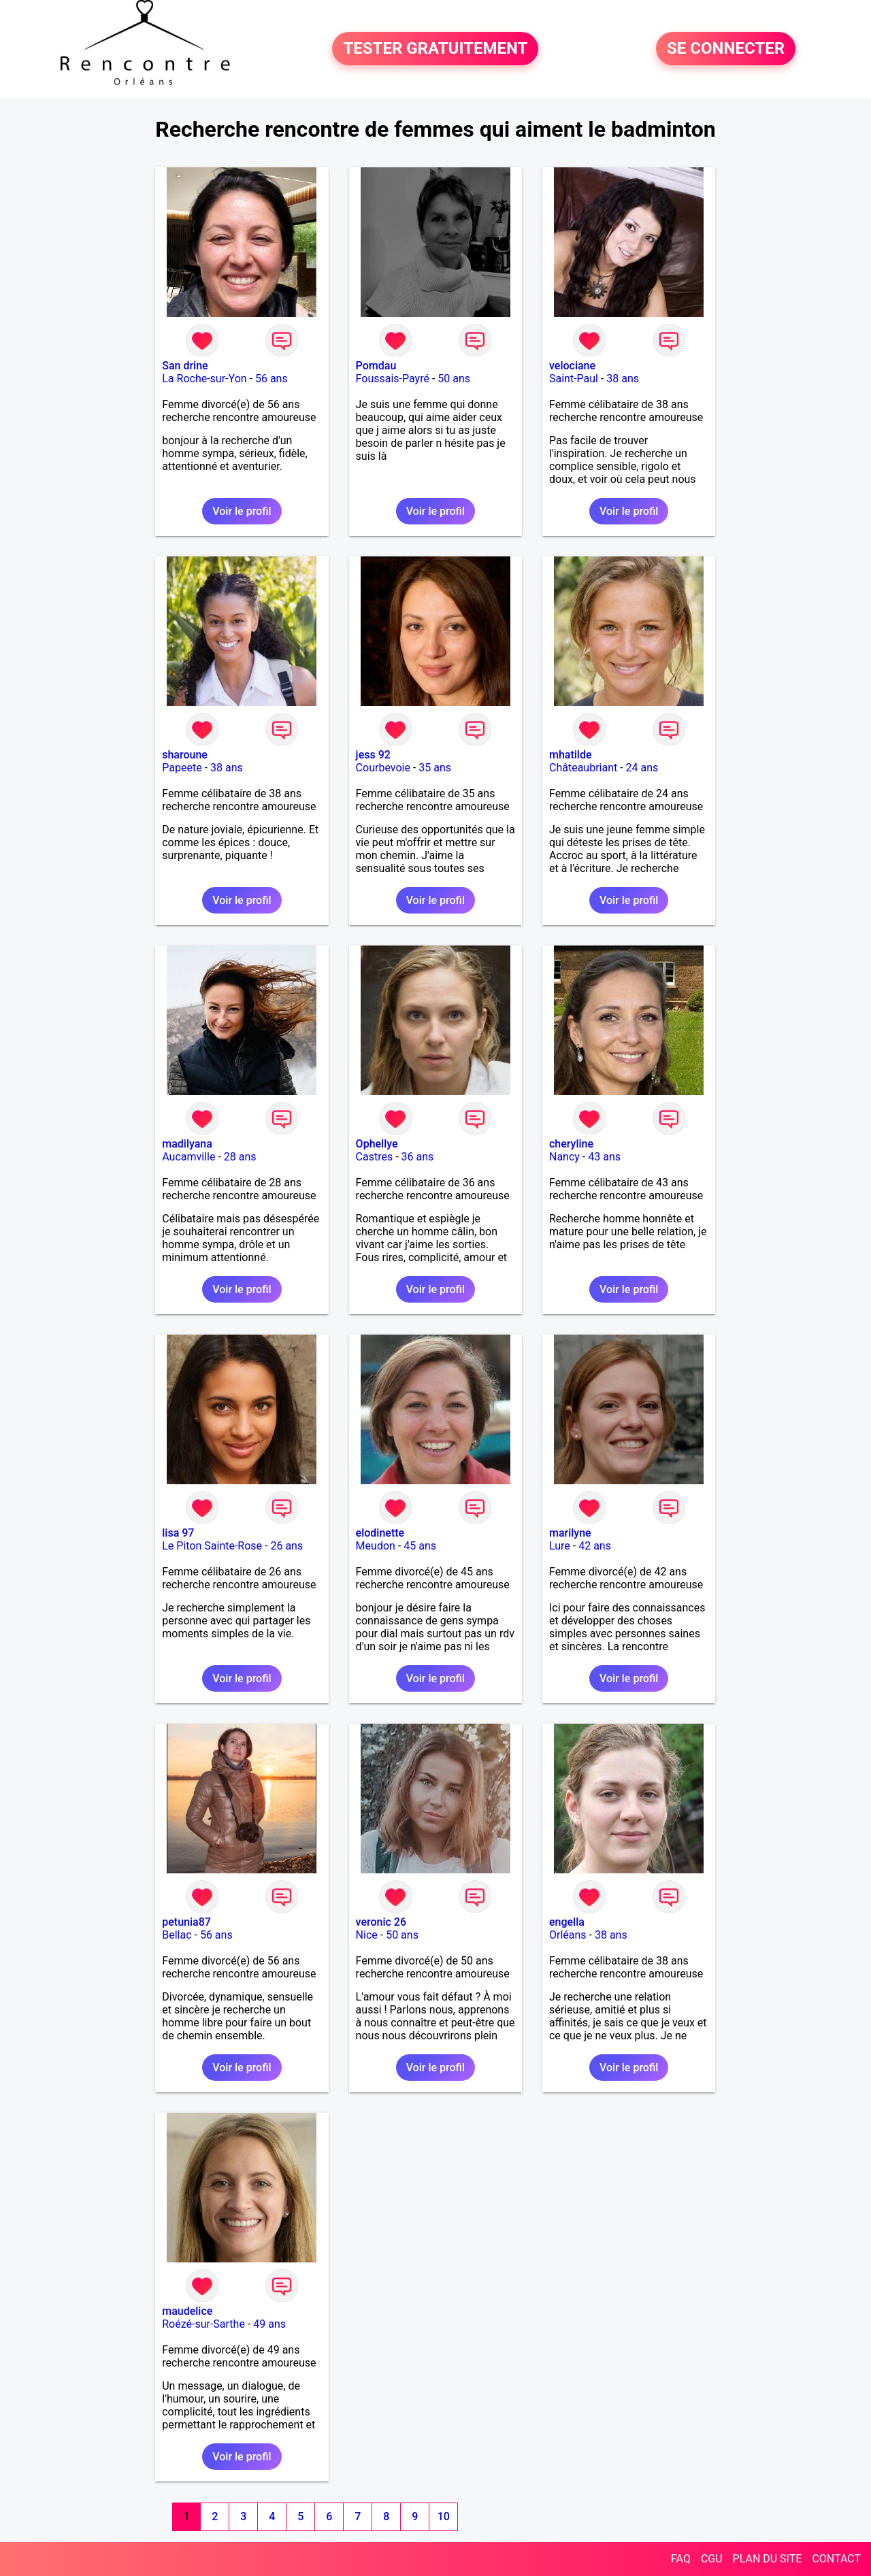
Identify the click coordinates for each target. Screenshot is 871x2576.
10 (444, 2516)
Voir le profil (241, 511)
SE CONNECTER (726, 48)
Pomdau (376, 365)
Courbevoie (383, 767)
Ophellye (377, 1143)
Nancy (564, 1156)
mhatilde (570, 754)
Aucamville (188, 1156)
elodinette (380, 1532)
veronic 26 (381, 1922)
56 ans (271, 378)
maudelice (187, 2311)
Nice (367, 1934)
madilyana (187, 1143)
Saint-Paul (573, 378)
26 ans (286, 1545)
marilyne (570, 1532)
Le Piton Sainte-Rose (212, 1545)
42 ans (594, 1545)
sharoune (185, 754)
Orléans (568, 1934)
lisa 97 (178, 1532)
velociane (572, 365)
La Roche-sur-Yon (204, 378)
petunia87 (186, 1922)
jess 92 (373, 754)
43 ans (604, 1156)
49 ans (269, 2324)
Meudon (375, 1545)
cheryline (571, 1143)
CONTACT (836, 2558)
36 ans (417, 1156)
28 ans (240, 1156)
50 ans (454, 378)
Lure (559, 1545)
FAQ (681, 2558)
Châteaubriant (583, 767)
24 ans (642, 767)
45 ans (420, 1545)
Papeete (181, 767)
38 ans (622, 378)
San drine (185, 365)
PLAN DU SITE (767, 2558)
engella (567, 1922)
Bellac (176, 1934)
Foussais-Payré (392, 378)
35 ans (434, 767)
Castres (374, 1156)
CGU (712, 2558)
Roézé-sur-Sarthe (203, 2324)
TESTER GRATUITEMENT (435, 48)
